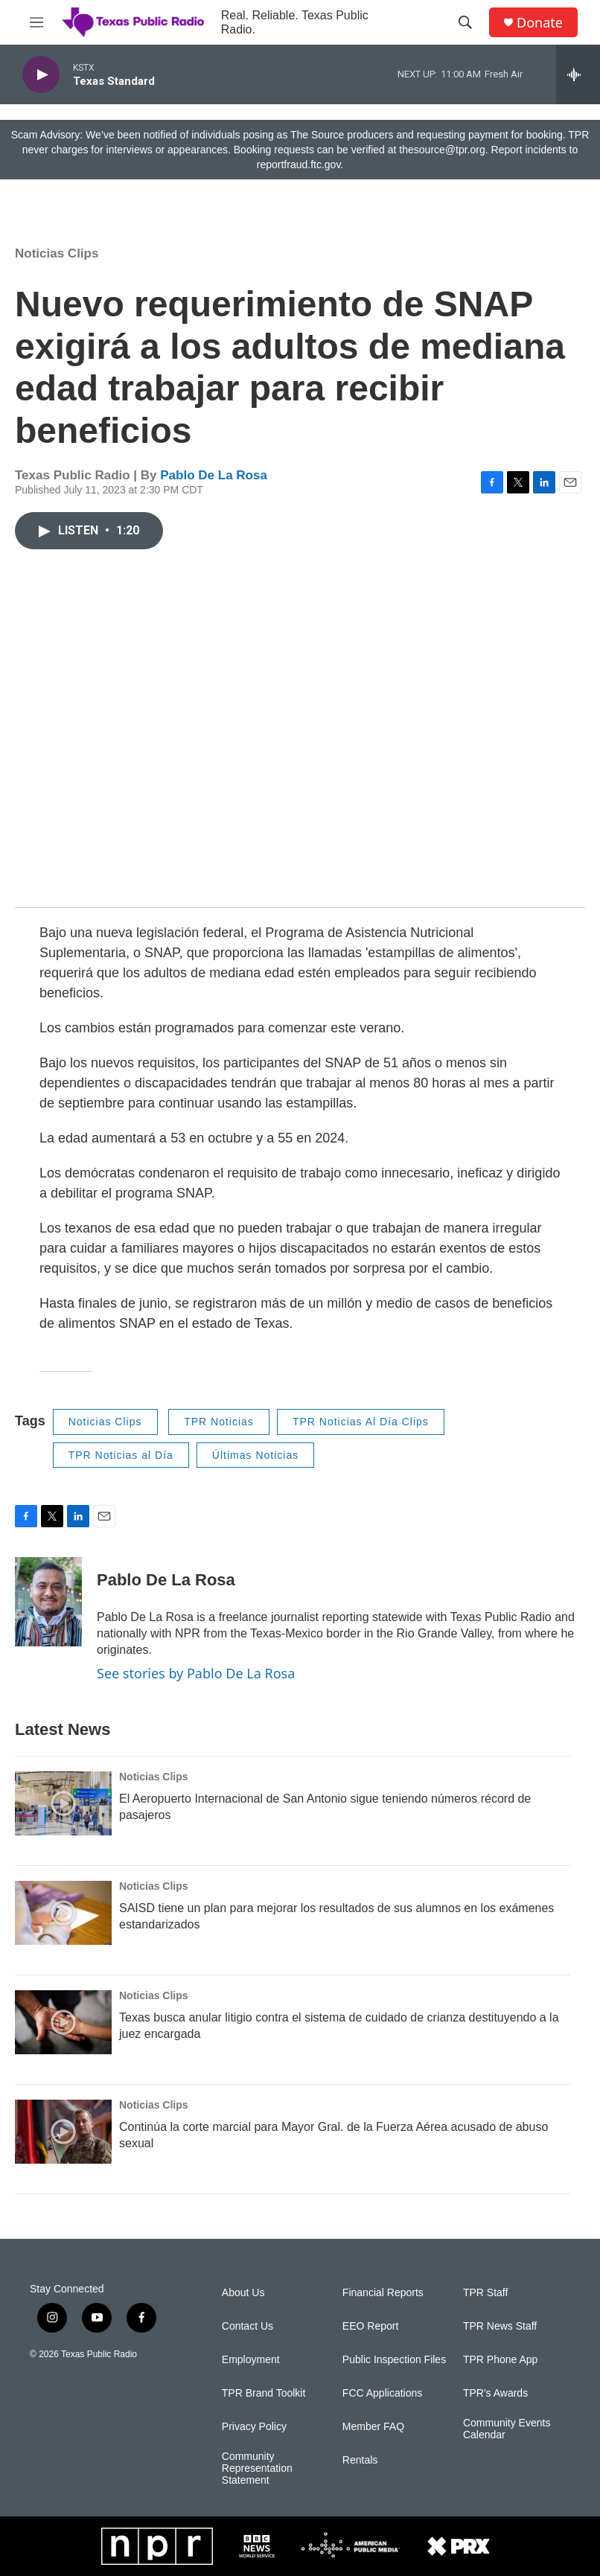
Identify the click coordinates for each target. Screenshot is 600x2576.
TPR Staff (485, 2292)
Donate (540, 23)
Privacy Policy (254, 2426)
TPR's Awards (495, 2393)
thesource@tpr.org (442, 150)
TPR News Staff (500, 2326)
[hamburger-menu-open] (36, 22)
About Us (243, 2292)
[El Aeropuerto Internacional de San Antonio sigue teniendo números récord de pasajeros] (63, 1803)
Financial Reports (383, 2292)
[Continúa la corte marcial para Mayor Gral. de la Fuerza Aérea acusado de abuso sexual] (63, 2132)
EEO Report (370, 2326)
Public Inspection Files (394, 2359)
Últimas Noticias (255, 1455)
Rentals (359, 2460)
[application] (300, 732)
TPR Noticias (219, 1422)
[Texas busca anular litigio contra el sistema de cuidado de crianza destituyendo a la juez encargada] (63, 2022)
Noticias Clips (56, 253)
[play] (41, 74)
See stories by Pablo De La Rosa (196, 1673)
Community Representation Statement (257, 2468)
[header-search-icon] (465, 22)
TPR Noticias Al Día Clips (361, 1422)
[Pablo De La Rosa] (48, 1601)
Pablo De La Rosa (213, 475)
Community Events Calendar (506, 2429)
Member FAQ (373, 2426)
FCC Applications (382, 2393)
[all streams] (578, 74)
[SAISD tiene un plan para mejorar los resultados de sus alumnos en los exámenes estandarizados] (63, 1913)
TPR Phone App (500, 2359)
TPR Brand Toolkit (264, 2393)
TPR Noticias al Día (120, 1455)
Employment (251, 2359)
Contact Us (247, 2326)
